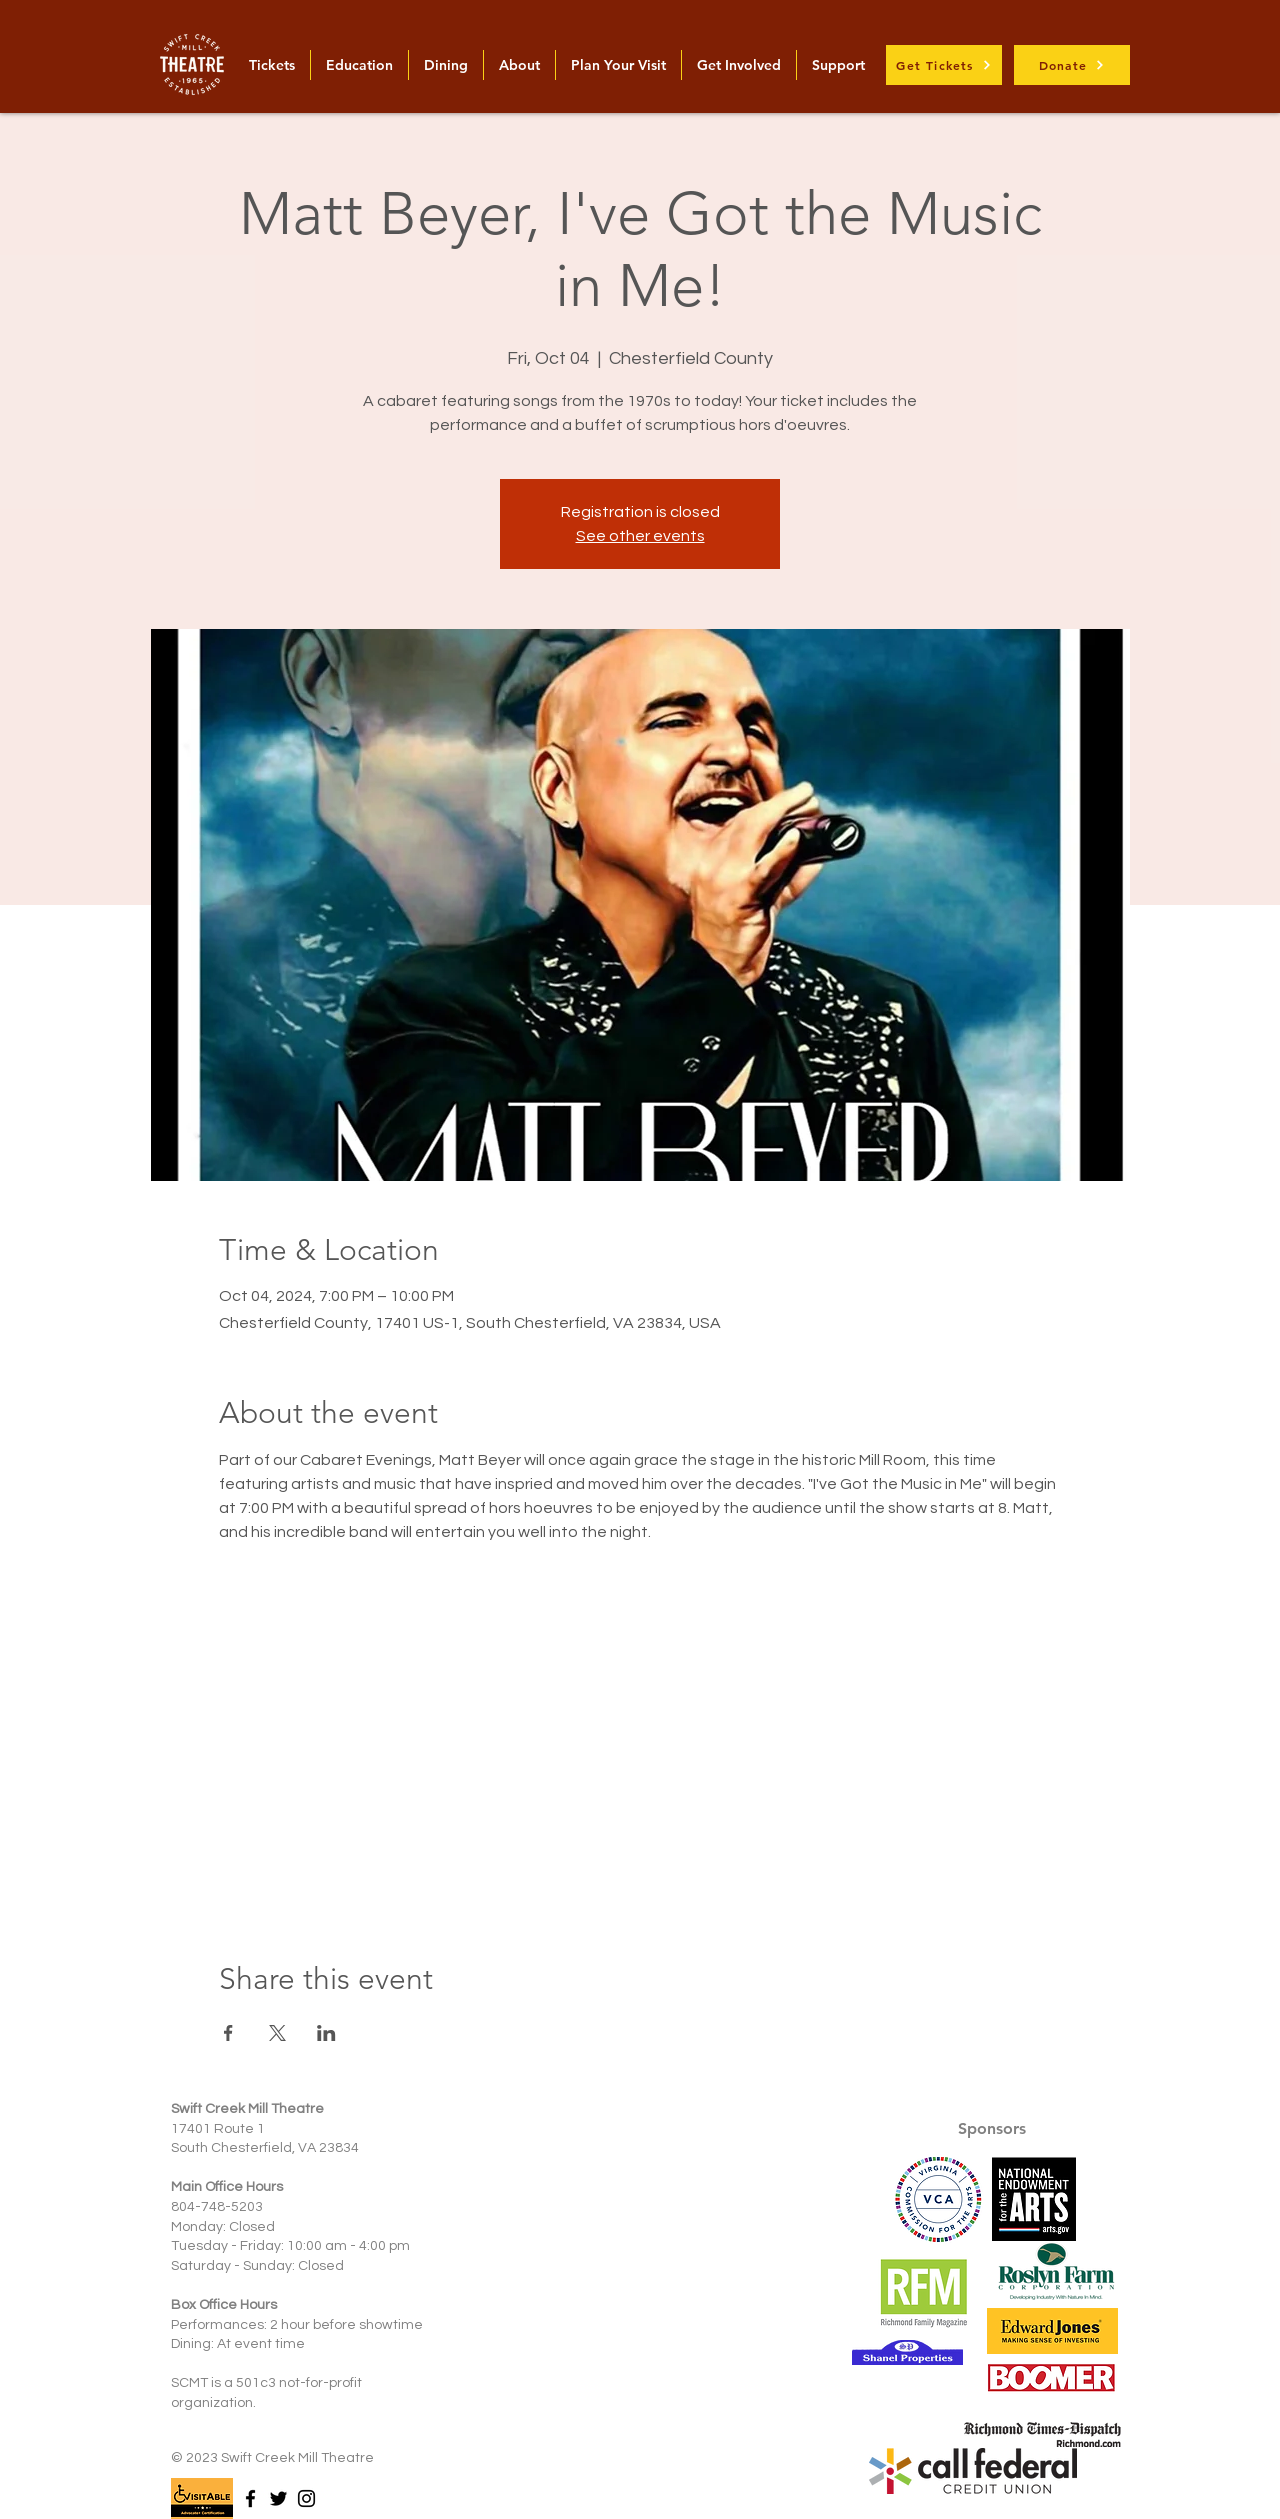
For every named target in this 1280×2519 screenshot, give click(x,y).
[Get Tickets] (944, 65)
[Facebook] (250, 2498)
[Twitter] (278, 2498)
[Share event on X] (277, 2033)
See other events (640, 536)
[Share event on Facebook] (228, 2033)
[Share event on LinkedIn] (326, 2033)
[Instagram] (306, 2498)
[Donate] (1072, 65)
